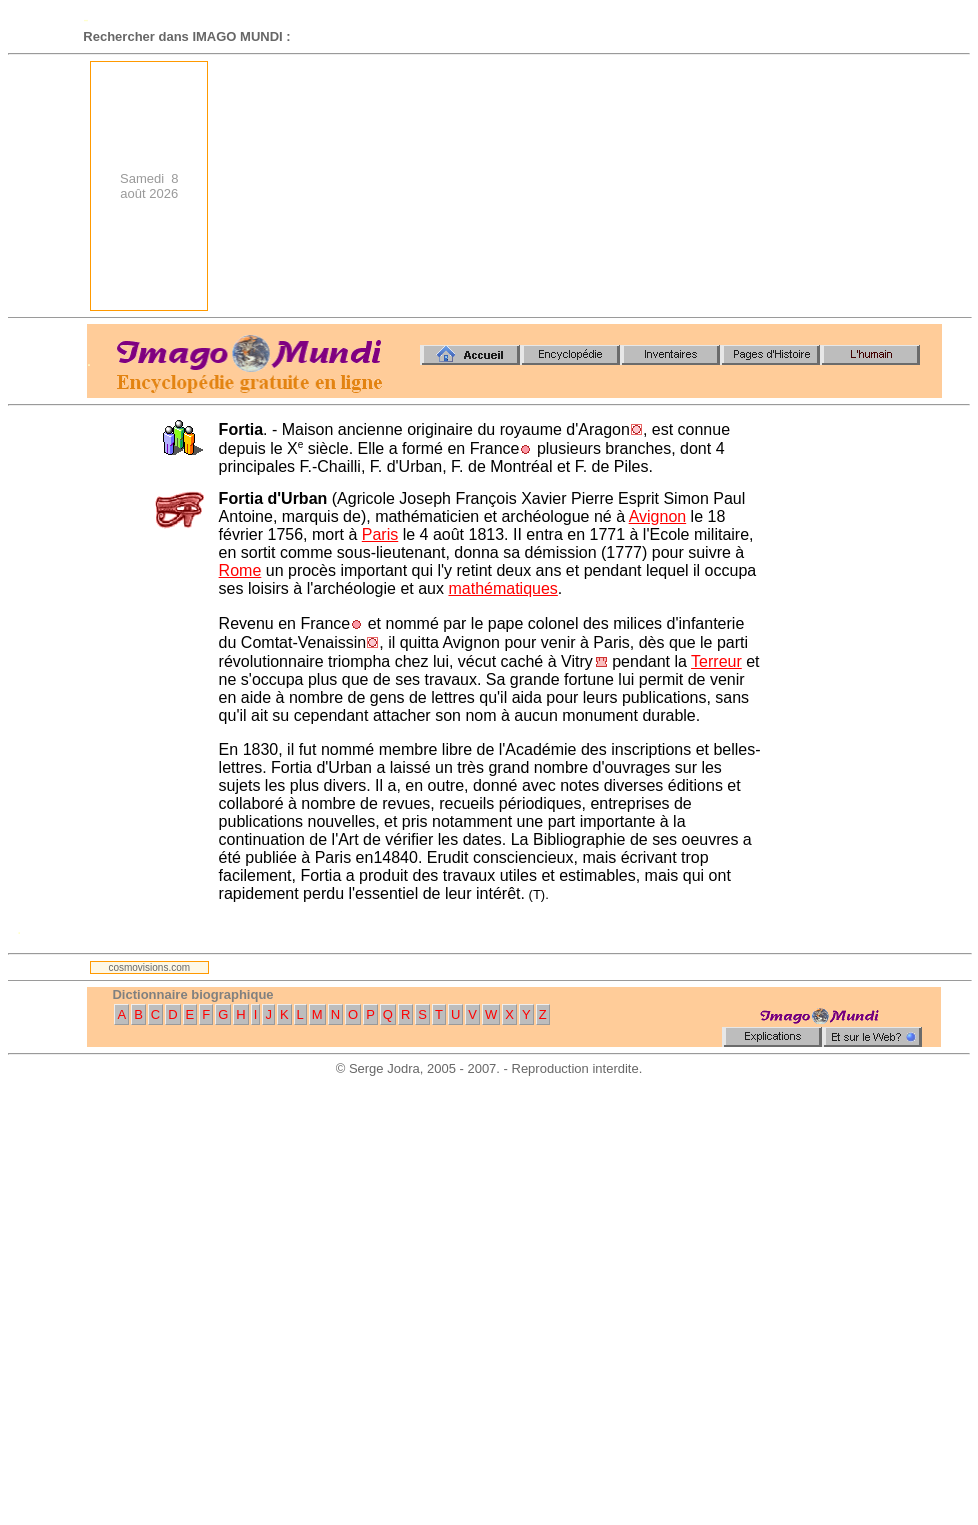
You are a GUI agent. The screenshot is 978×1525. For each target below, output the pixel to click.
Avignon (658, 516)
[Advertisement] (787, 186)
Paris (380, 534)
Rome (240, 570)
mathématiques (502, 588)
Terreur (716, 661)
